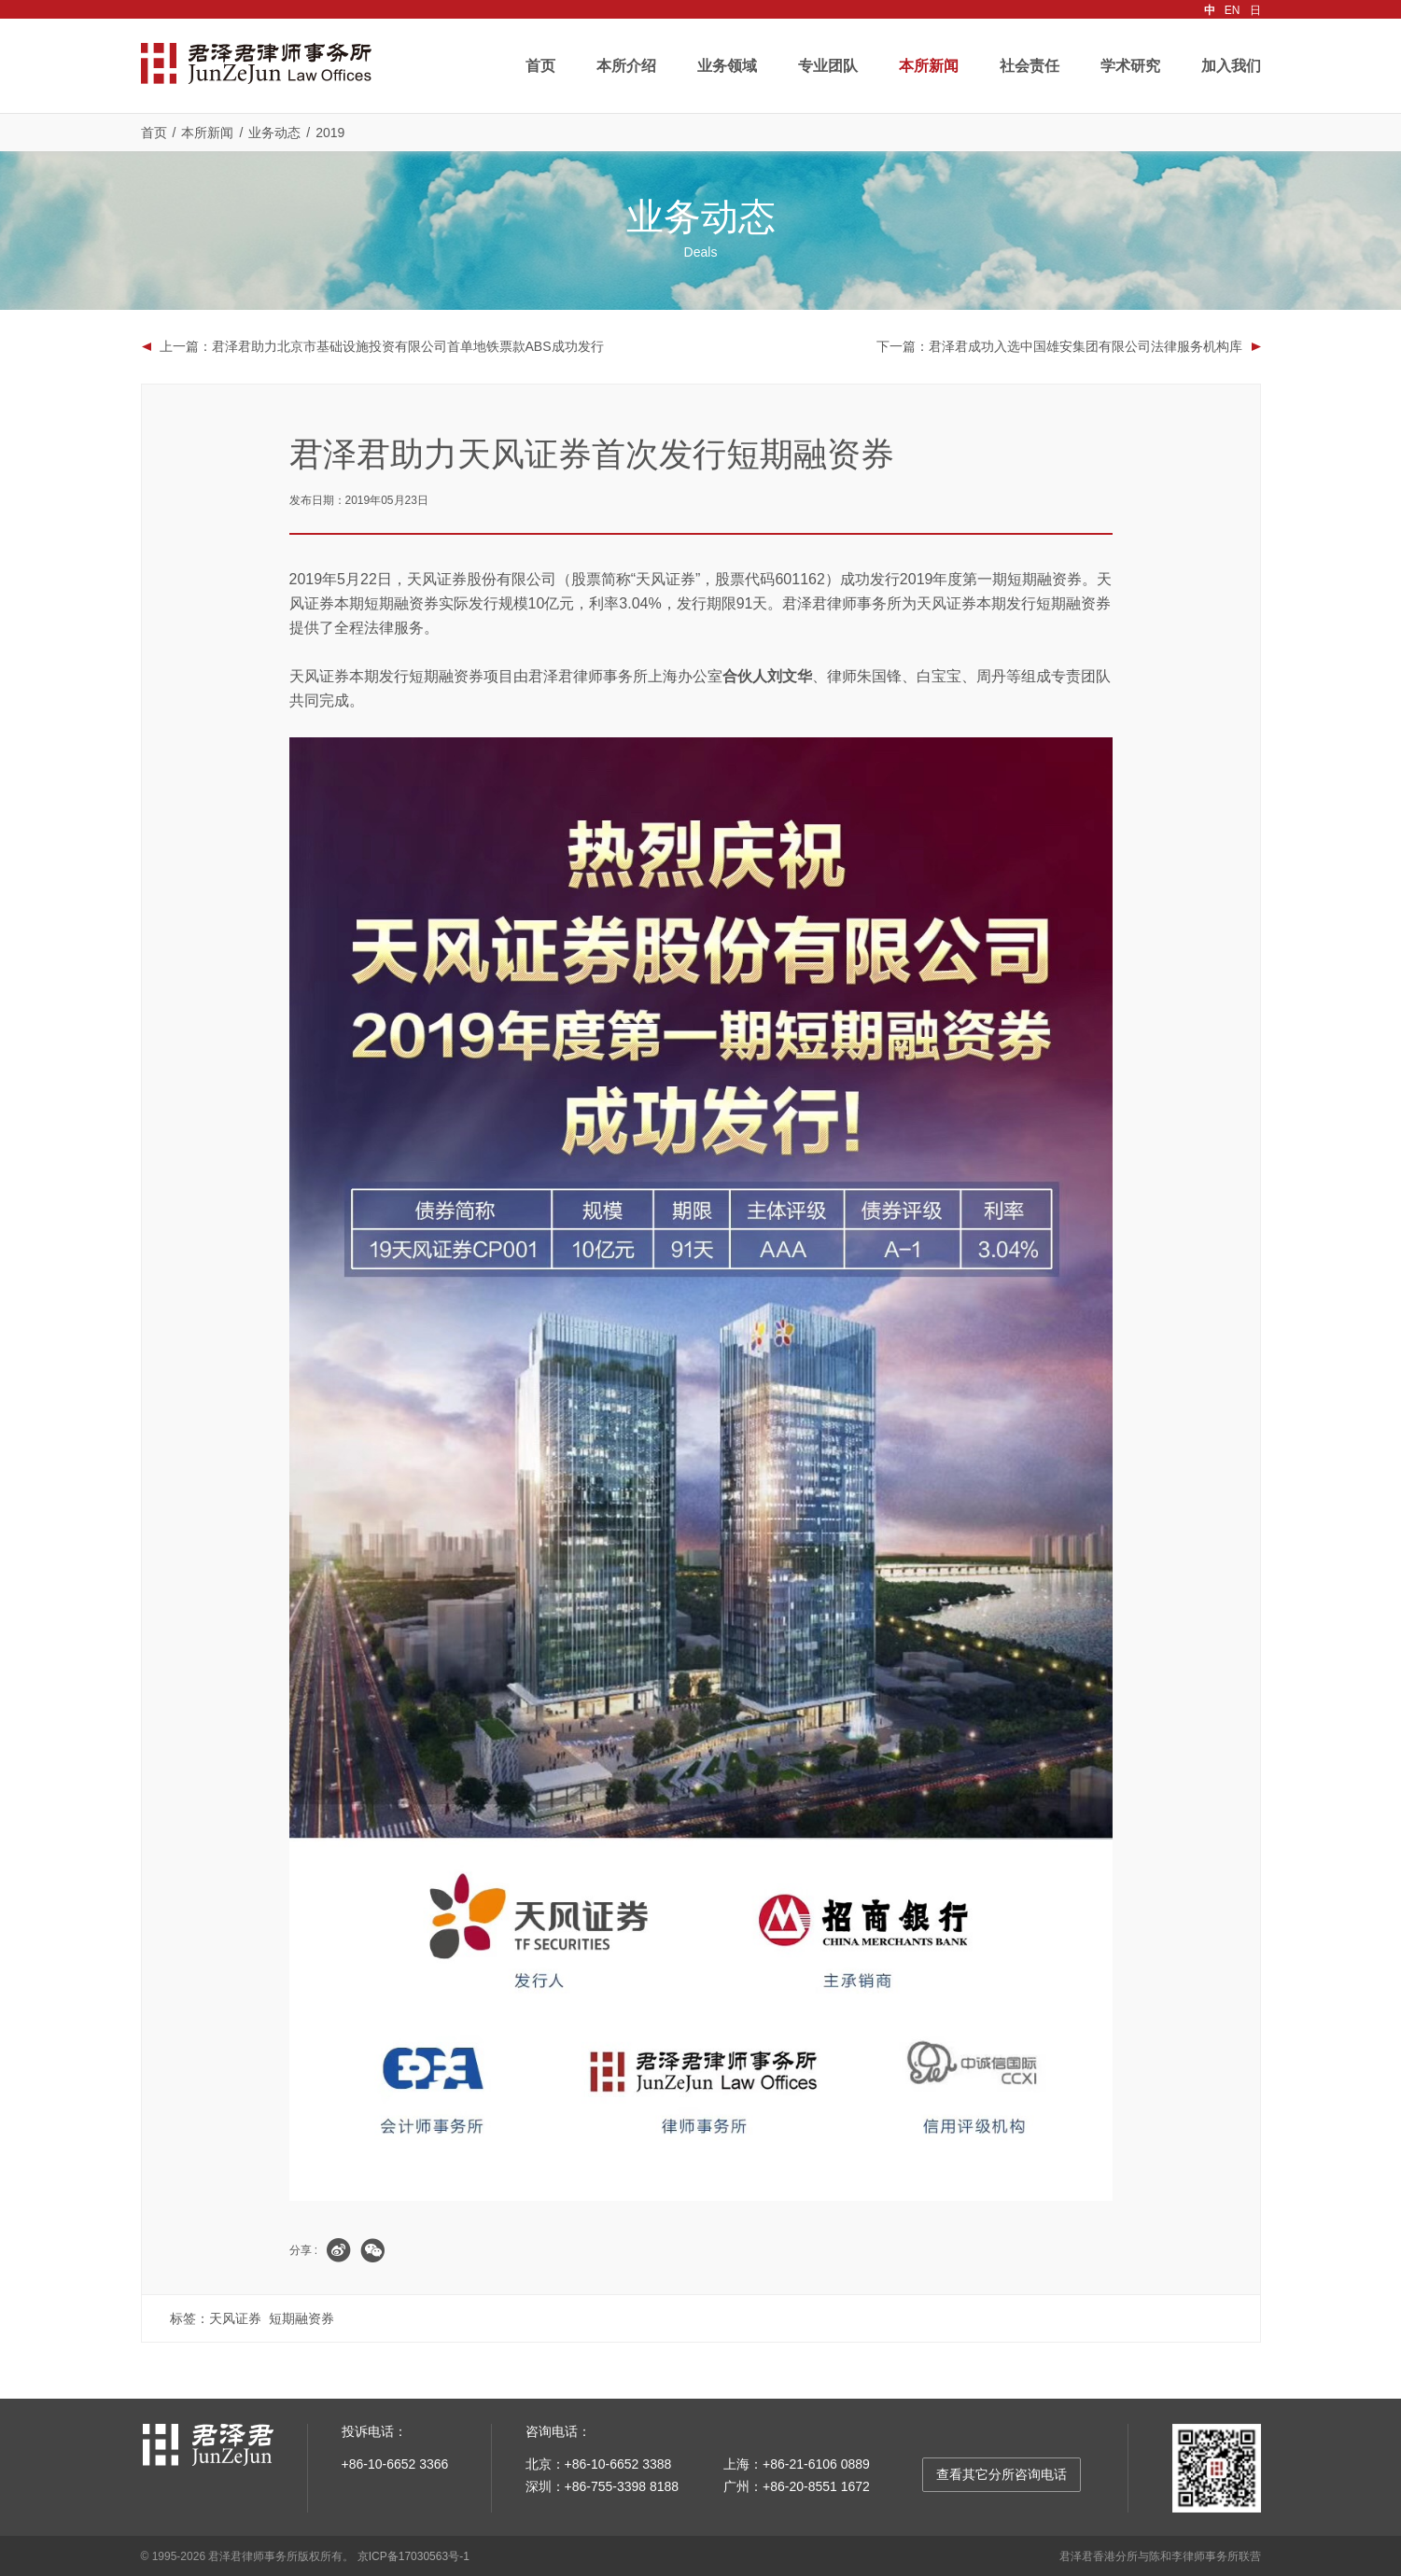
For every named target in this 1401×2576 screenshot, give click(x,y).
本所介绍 (626, 66)
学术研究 (1130, 66)
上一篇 (382, 346)
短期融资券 (301, 2317)
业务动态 (274, 132)
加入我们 (1231, 66)
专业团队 (828, 66)
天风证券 (235, 2317)
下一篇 (1059, 346)
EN (1232, 10)
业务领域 (727, 66)
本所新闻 (929, 66)
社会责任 (1029, 66)
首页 (540, 66)
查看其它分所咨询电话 (1001, 2473)
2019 (329, 132)
